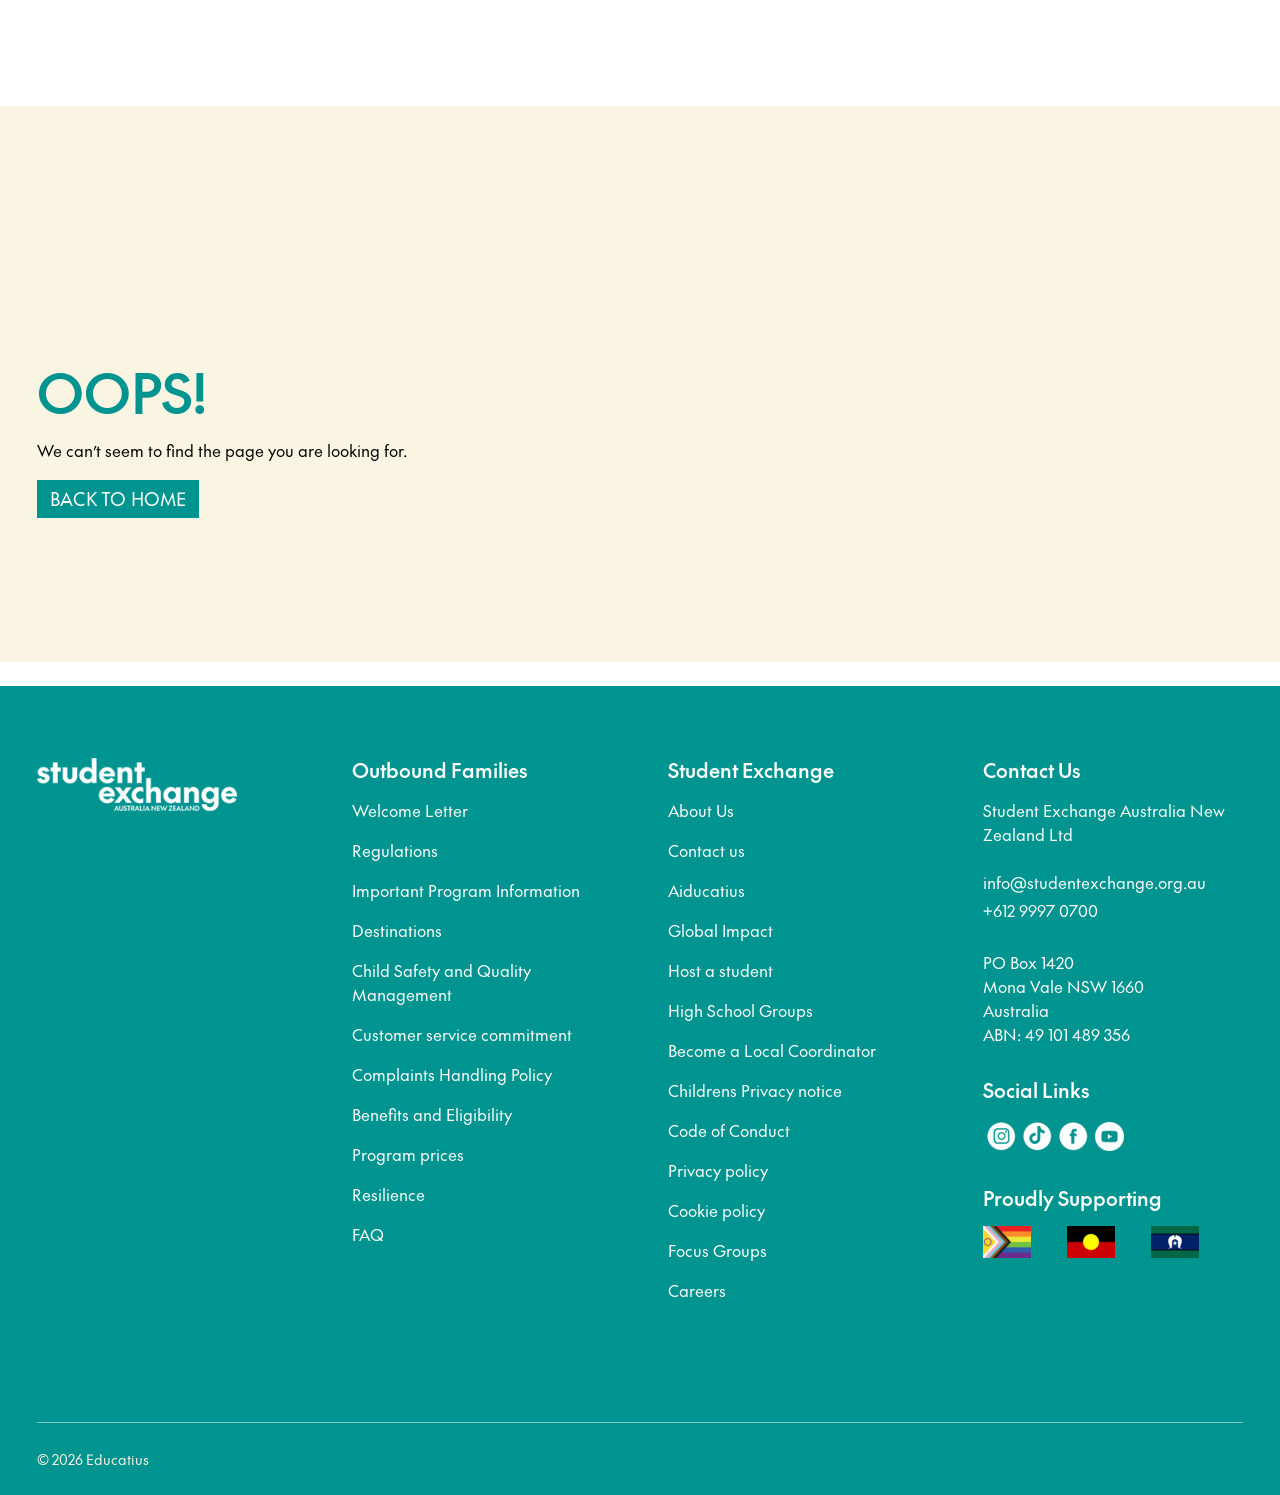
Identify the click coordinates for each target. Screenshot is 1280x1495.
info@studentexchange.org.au (1094, 882)
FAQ (368, 1234)
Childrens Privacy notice (755, 1090)
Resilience (388, 1194)
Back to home (118, 498)
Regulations (395, 850)
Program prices (408, 1154)
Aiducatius (706, 890)
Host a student (720, 970)
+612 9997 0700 (1040, 910)
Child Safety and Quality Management (441, 982)
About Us (701, 810)
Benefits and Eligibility (432, 1114)
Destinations (397, 930)
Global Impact (720, 930)
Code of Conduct (729, 1130)
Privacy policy (718, 1170)
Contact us (706, 850)
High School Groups (740, 1010)
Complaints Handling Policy (452, 1074)
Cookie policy (716, 1210)
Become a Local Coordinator (772, 1050)
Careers (697, 1290)
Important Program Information (466, 890)
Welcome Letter (410, 810)
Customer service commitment (462, 1034)
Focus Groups (717, 1250)
